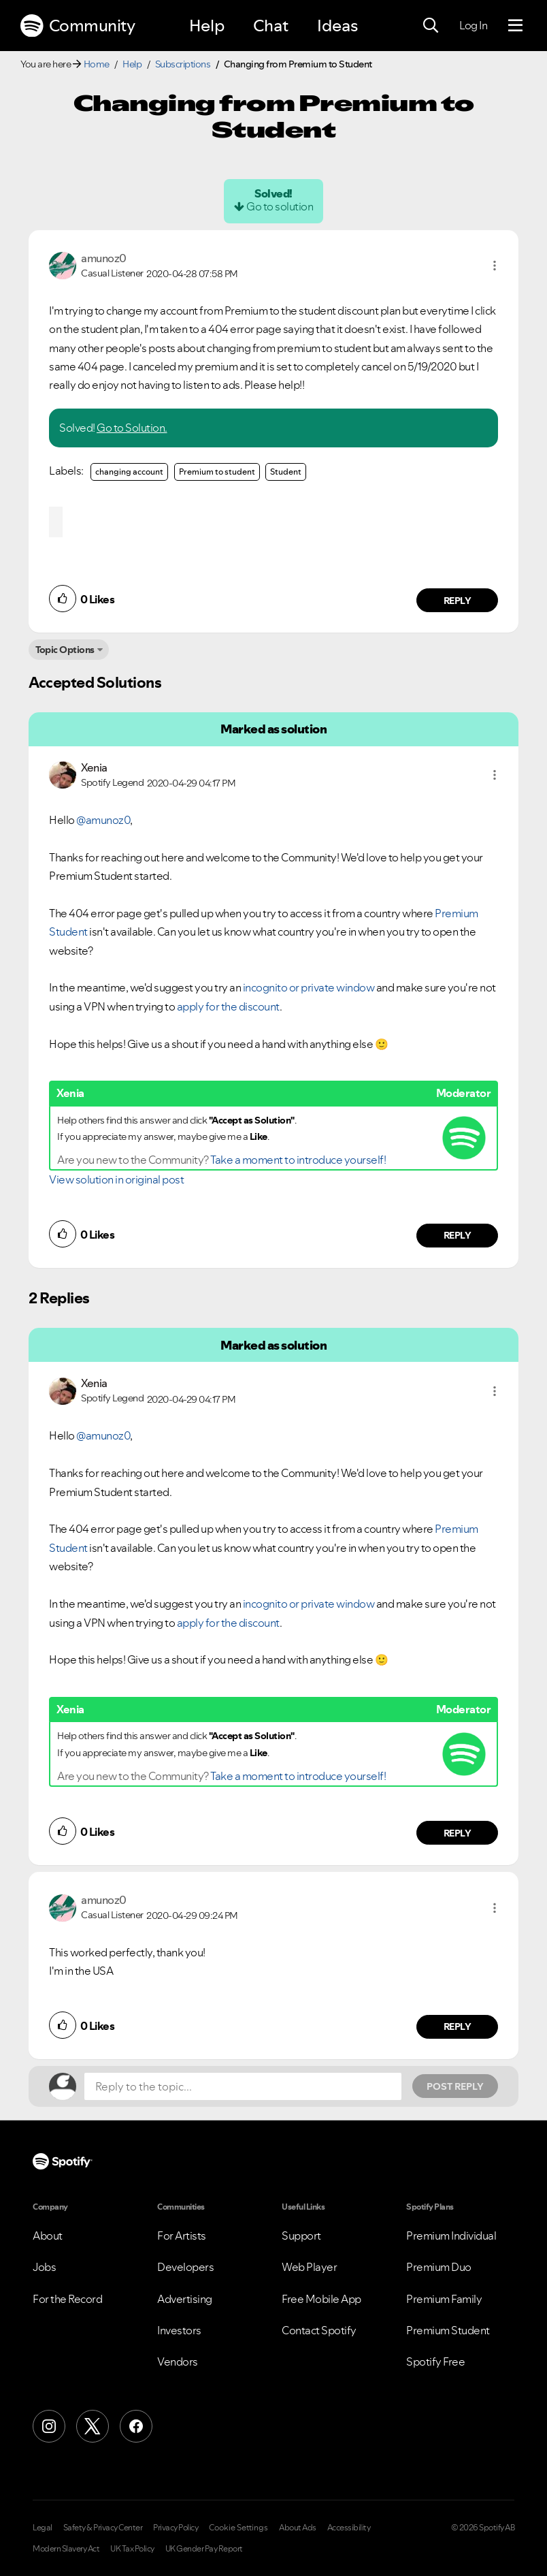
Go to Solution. (132, 427)
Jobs (44, 2266)
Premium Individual (451, 2235)
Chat (270, 25)
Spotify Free (435, 2361)
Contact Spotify (319, 2330)
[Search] (430, 26)
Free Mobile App (321, 2298)
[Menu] (515, 25)
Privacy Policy (175, 2527)
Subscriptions (183, 64)
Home (97, 64)
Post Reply (455, 2086)
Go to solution (279, 206)
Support (301, 2235)
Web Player (309, 2266)
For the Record (67, 2298)
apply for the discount (228, 1006)
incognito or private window (309, 987)
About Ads (297, 2527)
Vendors (177, 2361)
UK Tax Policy (132, 2548)
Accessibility (349, 2527)
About (48, 2235)
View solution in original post (116, 1179)
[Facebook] (136, 2426)
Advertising (184, 2298)
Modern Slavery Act (66, 2548)
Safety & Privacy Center (103, 2527)
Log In (473, 25)
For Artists (181, 2235)
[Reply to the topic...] (242, 2086)
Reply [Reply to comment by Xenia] (457, 1235)
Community (77, 25)
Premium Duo (438, 2266)
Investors (179, 2330)
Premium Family (444, 2298)
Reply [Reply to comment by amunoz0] (457, 600)
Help (207, 25)
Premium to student (217, 471)
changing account (129, 471)
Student (285, 471)
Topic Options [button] (65, 649)
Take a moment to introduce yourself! (298, 1159)
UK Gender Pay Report (204, 2548)
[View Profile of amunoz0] (104, 258)
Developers (185, 2266)
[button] (494, 265)
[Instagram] (49, 2426)
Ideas (337, 25)
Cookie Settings (238, 2527)
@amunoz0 (103, 819)
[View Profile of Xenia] (94, 767)
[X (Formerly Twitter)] (92, 2426)
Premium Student (448, 2330)
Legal (42, 2527)
